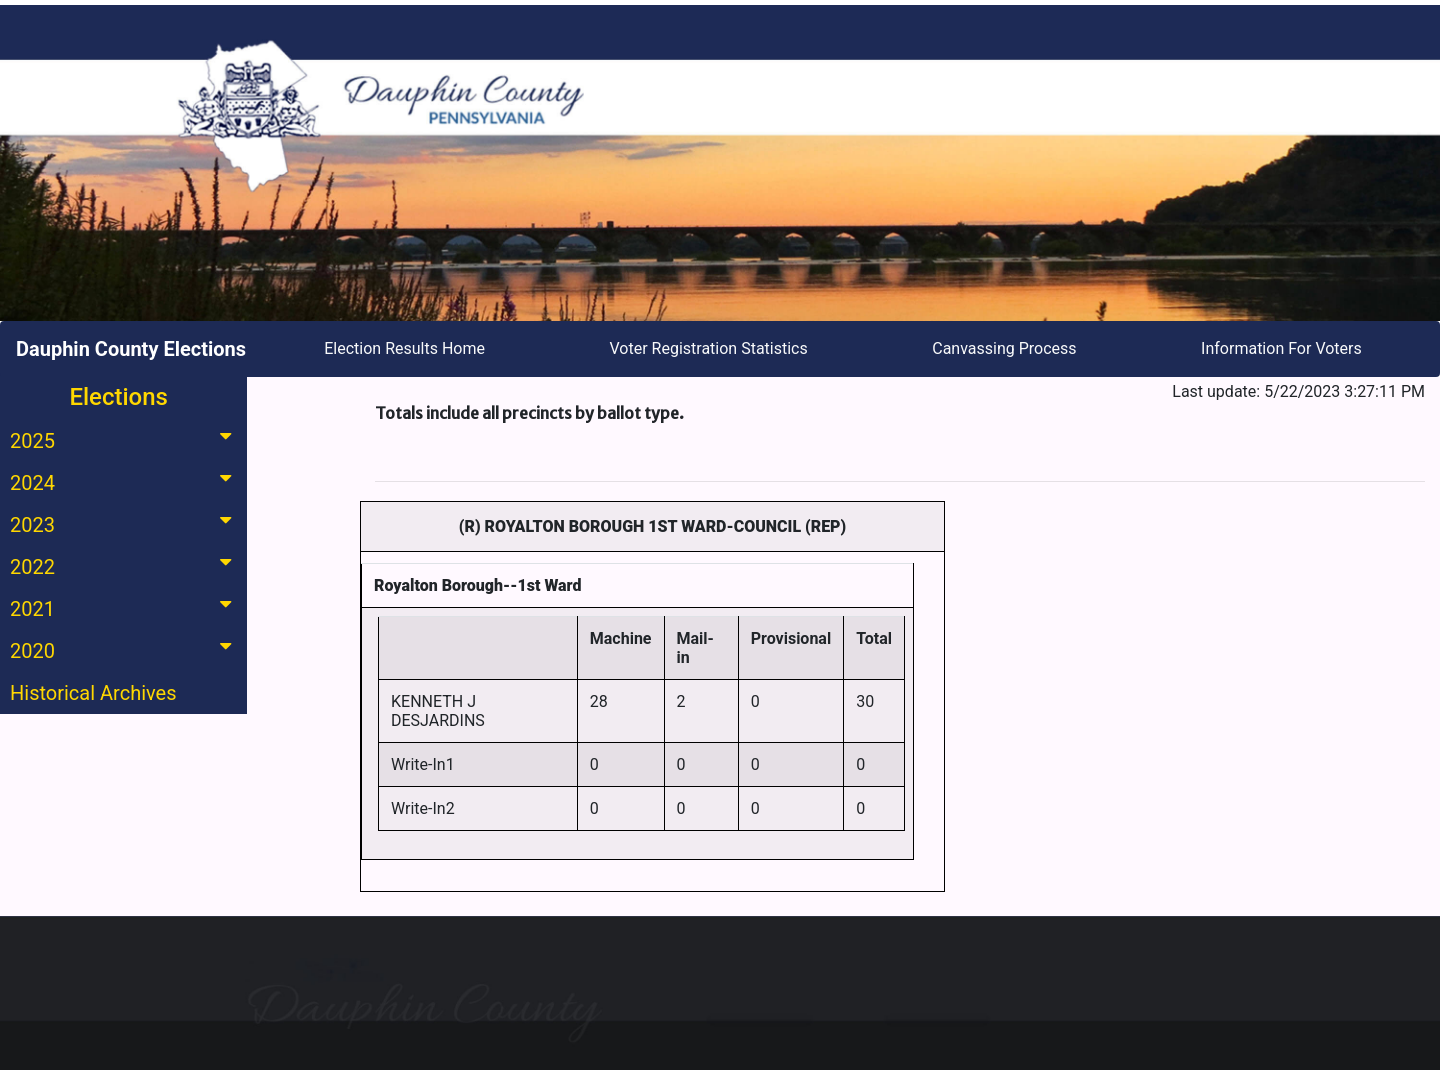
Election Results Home (404, 348)
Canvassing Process (1004, 348)
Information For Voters (1281, 348)
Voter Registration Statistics (709, 348)
